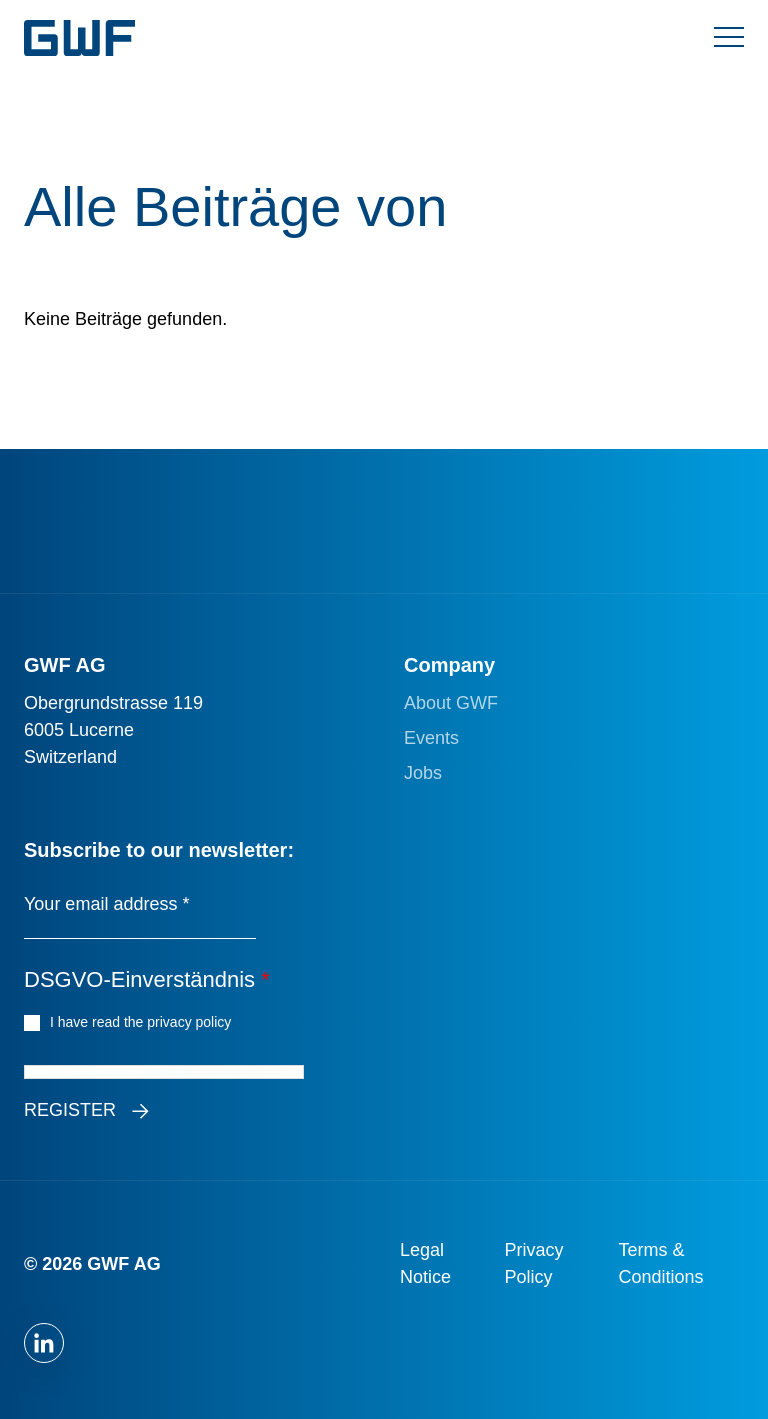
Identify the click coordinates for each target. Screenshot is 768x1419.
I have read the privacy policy (143, 1021)
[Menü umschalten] (729, 38)
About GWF (451, 703)
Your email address (106, 904)
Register (70, 1110)
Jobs (423, 773)
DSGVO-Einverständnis (147, 979)
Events (431, 738)
